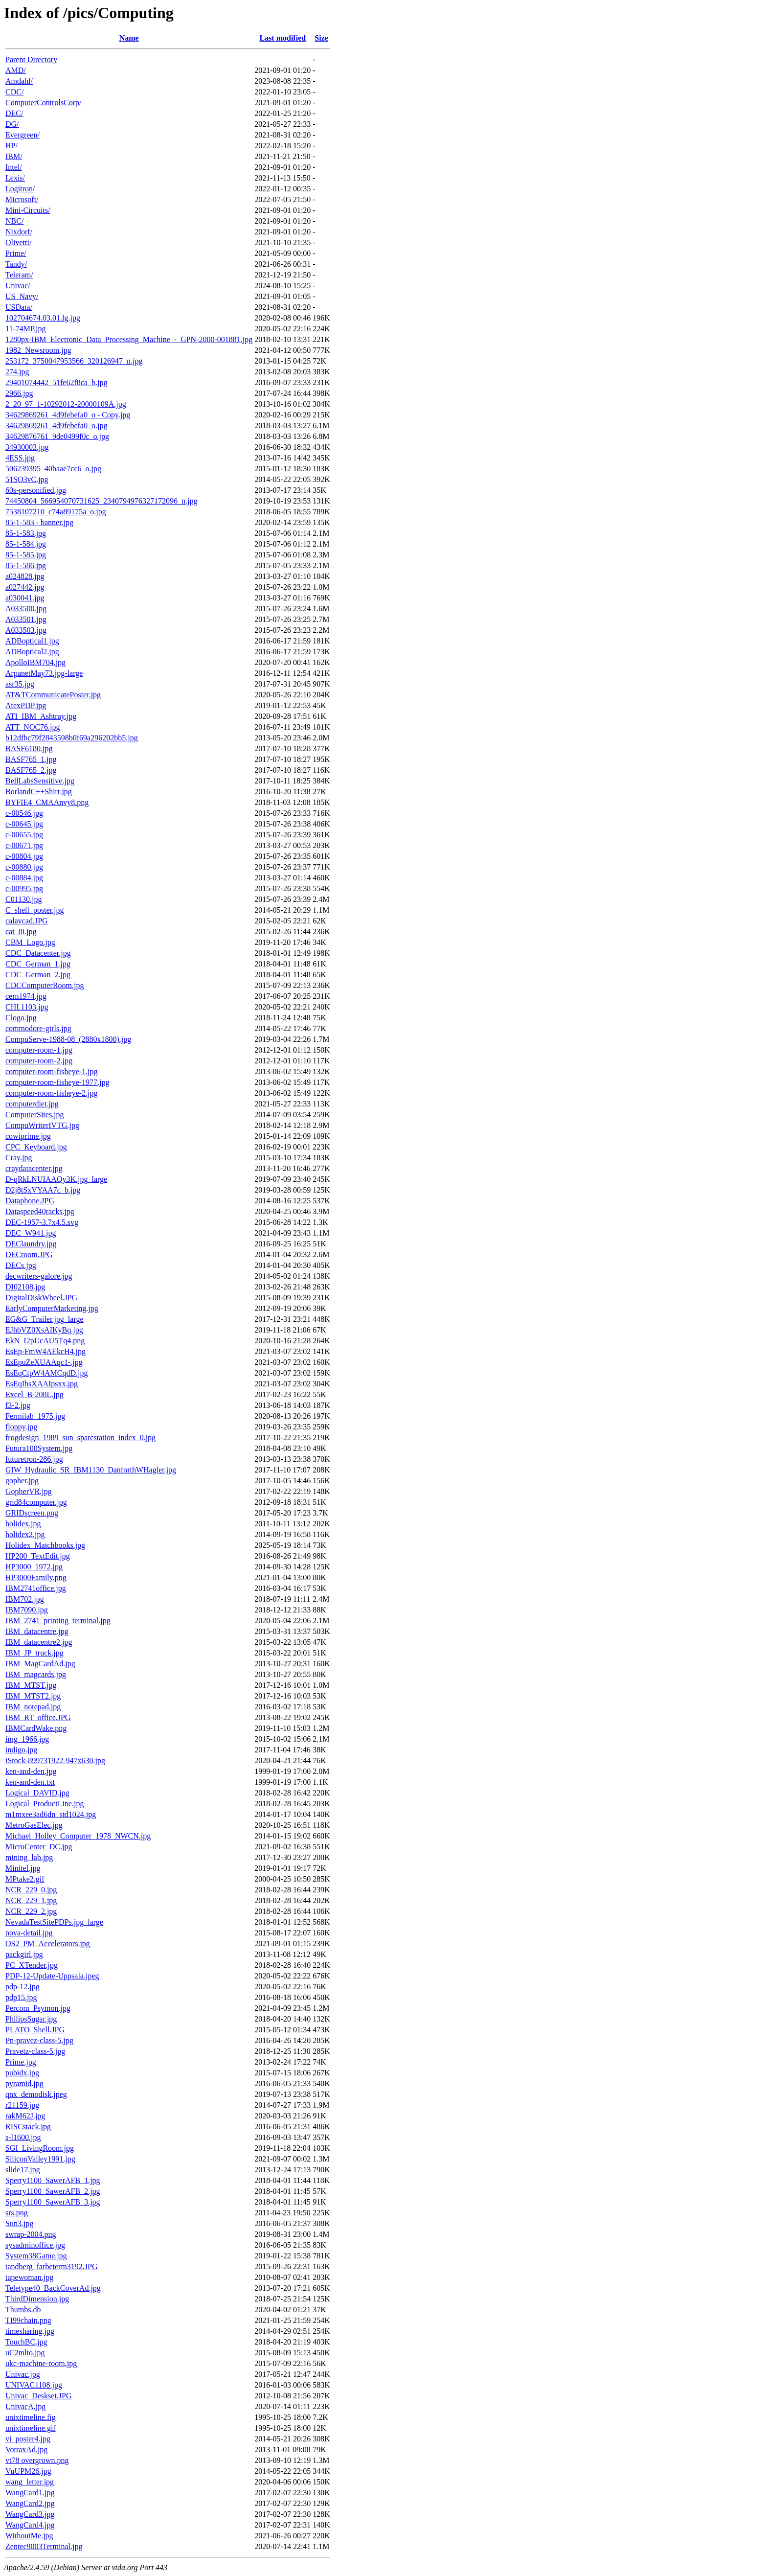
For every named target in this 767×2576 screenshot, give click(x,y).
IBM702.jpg (24, 1599)
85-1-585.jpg (25, 555)
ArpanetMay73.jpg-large (44, 673)
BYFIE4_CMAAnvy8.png (47, 802)
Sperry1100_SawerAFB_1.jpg (52, 2180)
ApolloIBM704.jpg (35, 662)
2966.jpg (19, 393)
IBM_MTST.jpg (30, 1685)
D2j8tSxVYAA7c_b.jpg (42, 1190)
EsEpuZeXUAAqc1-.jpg (44, 1362)
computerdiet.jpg (32, 1104)
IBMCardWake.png (36, 1728)
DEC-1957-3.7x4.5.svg (41, 1222)
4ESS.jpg (20, 458)
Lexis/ (15, 178)
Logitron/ (20, 188)
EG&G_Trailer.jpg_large (44, 1319)
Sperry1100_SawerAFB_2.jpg (52, 2191)
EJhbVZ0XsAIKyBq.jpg (44, 1330)
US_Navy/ (22, 296)
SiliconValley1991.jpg (40, 2159)
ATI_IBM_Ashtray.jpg (40, 716)
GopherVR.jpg (28, 1491)
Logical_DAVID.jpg (37, 1793)
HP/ (11, 145)
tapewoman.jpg (29, 2277)
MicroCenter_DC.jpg (38, 1846)
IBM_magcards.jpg (35, 1674)
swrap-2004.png (30, 2234)
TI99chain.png (28, 2320)
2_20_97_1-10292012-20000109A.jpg (65, 404)
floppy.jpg (21, 1427)
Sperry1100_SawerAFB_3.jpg (52, 2202)
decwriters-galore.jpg (38, 1276)
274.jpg (17, 372)
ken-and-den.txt (30, 1782)
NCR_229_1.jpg (31, 1900)
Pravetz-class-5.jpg (35, 2051)
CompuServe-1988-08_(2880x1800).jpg (68, 1039)
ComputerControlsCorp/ (43, 102)
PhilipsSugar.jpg (31, 2019)
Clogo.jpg (21, 1017)
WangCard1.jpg (29, 2492)
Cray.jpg (18, 1157)
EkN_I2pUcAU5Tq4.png (45, 1340)
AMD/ (15, 70)
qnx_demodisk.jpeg (36, 2094)
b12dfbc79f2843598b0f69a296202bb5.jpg (71, 738)
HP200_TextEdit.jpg (37, 1556)
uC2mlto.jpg (25, 2352)
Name (129, 38)
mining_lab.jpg (29, 1857)
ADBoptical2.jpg (32, 651)
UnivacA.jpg (25, 2406)
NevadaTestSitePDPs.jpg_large (54, 1922)
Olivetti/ (18, 242)
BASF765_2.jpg (30, 770)
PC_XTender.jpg (31, 1965)
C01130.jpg (23, 899)
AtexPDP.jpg (25, 705)
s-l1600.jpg (23, 2137)
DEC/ (14, 113)
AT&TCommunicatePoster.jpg (53, 694)
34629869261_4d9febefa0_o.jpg (56, 425)
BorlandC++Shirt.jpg (38, 791)
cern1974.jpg (25, 996)
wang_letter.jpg (29, 2482)
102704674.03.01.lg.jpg (42, 318)
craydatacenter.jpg (34, 1168)
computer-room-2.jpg (38, 1061)
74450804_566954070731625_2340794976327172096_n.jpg (101, 501)
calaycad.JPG (26, 921)
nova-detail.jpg (28, 1933)
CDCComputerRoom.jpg (44, 985)
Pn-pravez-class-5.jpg (39, 2040)
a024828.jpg (25, 576)
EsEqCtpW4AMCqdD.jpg (46, 1373)
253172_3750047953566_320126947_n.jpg (73, 361)
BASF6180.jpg (28, 748)
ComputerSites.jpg (34, 1114)
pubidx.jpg (22, 2073)
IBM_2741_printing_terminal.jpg (58, 1620)
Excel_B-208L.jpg (34, 1394)
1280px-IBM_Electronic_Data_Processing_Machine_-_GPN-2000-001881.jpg (128, 339)
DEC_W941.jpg (30, 1233)
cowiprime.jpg (28, 1136)
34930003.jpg (26, 447)
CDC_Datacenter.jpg (38, 953)
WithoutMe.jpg (29, 2535)
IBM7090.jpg (26, 1610)
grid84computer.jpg (36, 1502)
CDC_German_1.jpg (37, 964)
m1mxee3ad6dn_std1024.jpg (50, 1814)
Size (321, 38)
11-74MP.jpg (25, 328)
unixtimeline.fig (30, 2417)
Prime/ (15, 253)
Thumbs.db (23, 2309)
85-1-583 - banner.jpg (39, 522)
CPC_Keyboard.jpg (36, 1147)
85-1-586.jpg (25, 565)
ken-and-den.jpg (30, 1771)
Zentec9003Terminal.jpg (44, 2546)
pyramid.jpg (24, 2083)
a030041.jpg (25, 598)
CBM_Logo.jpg (30, 942)
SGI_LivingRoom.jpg (39, 2148)
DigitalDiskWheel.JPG (41, 1297)
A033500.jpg (25, 608)
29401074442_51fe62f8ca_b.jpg (56, 382)
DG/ (12, 124)
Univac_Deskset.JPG (38, 2396)
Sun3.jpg (19, 2223)
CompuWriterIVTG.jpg (42, 1125)
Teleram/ (19, 275)
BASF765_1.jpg (30, 759)
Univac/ (17, 285)
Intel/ (13, 167)
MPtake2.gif (25, 1879)
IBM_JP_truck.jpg (34, 1653)
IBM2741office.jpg (35, 1588)
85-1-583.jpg (25, 533)
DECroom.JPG (28, 1254)
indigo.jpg (21, 1750)
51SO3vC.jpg (26, 479)
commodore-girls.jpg (38, 1028)
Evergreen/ (22, 135)
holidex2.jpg (25, 1534)
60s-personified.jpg (35, 490)
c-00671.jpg (24, 845)
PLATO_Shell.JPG (35, 2029)
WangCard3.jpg (29, 2514)
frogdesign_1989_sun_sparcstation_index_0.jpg (80, 1437)
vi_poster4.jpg (27, 2439)
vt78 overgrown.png (36, 2460)
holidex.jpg (23, 1523)
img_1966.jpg (27, 1739)
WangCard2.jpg (29, 2503)
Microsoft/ (22, 199)
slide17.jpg (22, 2169)
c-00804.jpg (24, 856)
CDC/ (14, 92)
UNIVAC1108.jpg (33, 2385)
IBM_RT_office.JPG (37, 1717)
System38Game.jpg (36, 2256)
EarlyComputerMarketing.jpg (51, 1308)
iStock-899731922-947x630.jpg (55, 1760)
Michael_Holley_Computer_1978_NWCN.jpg (78, 1836)
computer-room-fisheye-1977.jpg (57, 1082)
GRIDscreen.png (31, 1513)
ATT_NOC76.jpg (32, 727)
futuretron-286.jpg (34, 1459)
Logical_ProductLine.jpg (44, 1803)
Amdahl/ (19, 81)
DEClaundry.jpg (30, 1244)
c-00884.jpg (24, 878)
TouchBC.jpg (26, 2342)
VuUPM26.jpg (28, 2471)
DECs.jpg (20, 1265)
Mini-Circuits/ (27, 210)
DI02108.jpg (25, 1287)
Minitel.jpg (23, 1868)
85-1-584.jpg (25, 544)
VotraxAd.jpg (26, 2449)
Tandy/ (16, 264)
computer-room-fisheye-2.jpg (51, 1093)
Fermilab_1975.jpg (35, 1416)
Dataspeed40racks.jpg (39, 1211)
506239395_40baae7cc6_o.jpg (53, 468)
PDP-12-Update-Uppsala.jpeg (52, 1976)
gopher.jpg (22, 1480)
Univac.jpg (22, 2374)
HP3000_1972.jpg (34, 1567)
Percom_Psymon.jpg (37, 2008)
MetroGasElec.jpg (34, 1825)
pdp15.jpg (21, 1997)
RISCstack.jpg (28, 2126)
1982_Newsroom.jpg (38, 350)
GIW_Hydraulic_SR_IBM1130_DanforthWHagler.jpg (90, 1470)
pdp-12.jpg (22, 1986)
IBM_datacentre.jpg (36, 1631)
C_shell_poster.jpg (34, 910)
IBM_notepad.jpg (33, 1706)
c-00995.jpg (24, 888)
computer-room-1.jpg (38, 1050)
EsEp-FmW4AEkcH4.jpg (45, 1351)
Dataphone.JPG (29, 1200)
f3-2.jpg (17, 1405)
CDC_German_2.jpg (37, 974)
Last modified (282, 38)
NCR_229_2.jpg (31, 1911)
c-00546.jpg (24, 813)
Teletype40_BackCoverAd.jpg (53, 2288)
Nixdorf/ (18, 232)
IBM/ (14, 156)
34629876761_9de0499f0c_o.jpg (57, 436)
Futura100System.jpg (38, 1448)
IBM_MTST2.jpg (33, 1696)
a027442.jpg (25, 587)
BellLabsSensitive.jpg (39, 781)
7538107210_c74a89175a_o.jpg (55, 511)
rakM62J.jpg (25, 2116)
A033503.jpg (25, 630)
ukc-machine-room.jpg (41, 2363)
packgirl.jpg (24, 1954)
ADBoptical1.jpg (32, 641)
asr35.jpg (19, 684)
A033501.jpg (25, 619)
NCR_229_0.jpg (31, 1890)
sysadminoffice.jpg (35, 2245)
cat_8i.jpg (21, 931)
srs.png (16, 2212)
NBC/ (14, 221)
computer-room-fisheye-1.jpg (51, 1071)
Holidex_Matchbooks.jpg (45, 1545)
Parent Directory (31, 59)
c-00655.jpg (24, 834)
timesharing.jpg (29, 2331)
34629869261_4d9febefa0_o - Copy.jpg (67, 415)
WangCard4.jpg (29, 2525)
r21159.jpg (22, 2105)
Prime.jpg (20, 2062)
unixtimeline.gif (30, 2428)
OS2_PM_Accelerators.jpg (47, 1943)
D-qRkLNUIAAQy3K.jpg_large (56, 1179)
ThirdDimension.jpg (37, 2299)
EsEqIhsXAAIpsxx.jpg (41, 1384)
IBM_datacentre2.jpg (38, 1642)
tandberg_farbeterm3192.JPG (51, 2266)
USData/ (18, 307)
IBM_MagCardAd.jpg (40, 1663)
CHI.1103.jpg (26, 1007)
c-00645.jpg (24, 824)
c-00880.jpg (24, 867)
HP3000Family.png (36, 1577)
